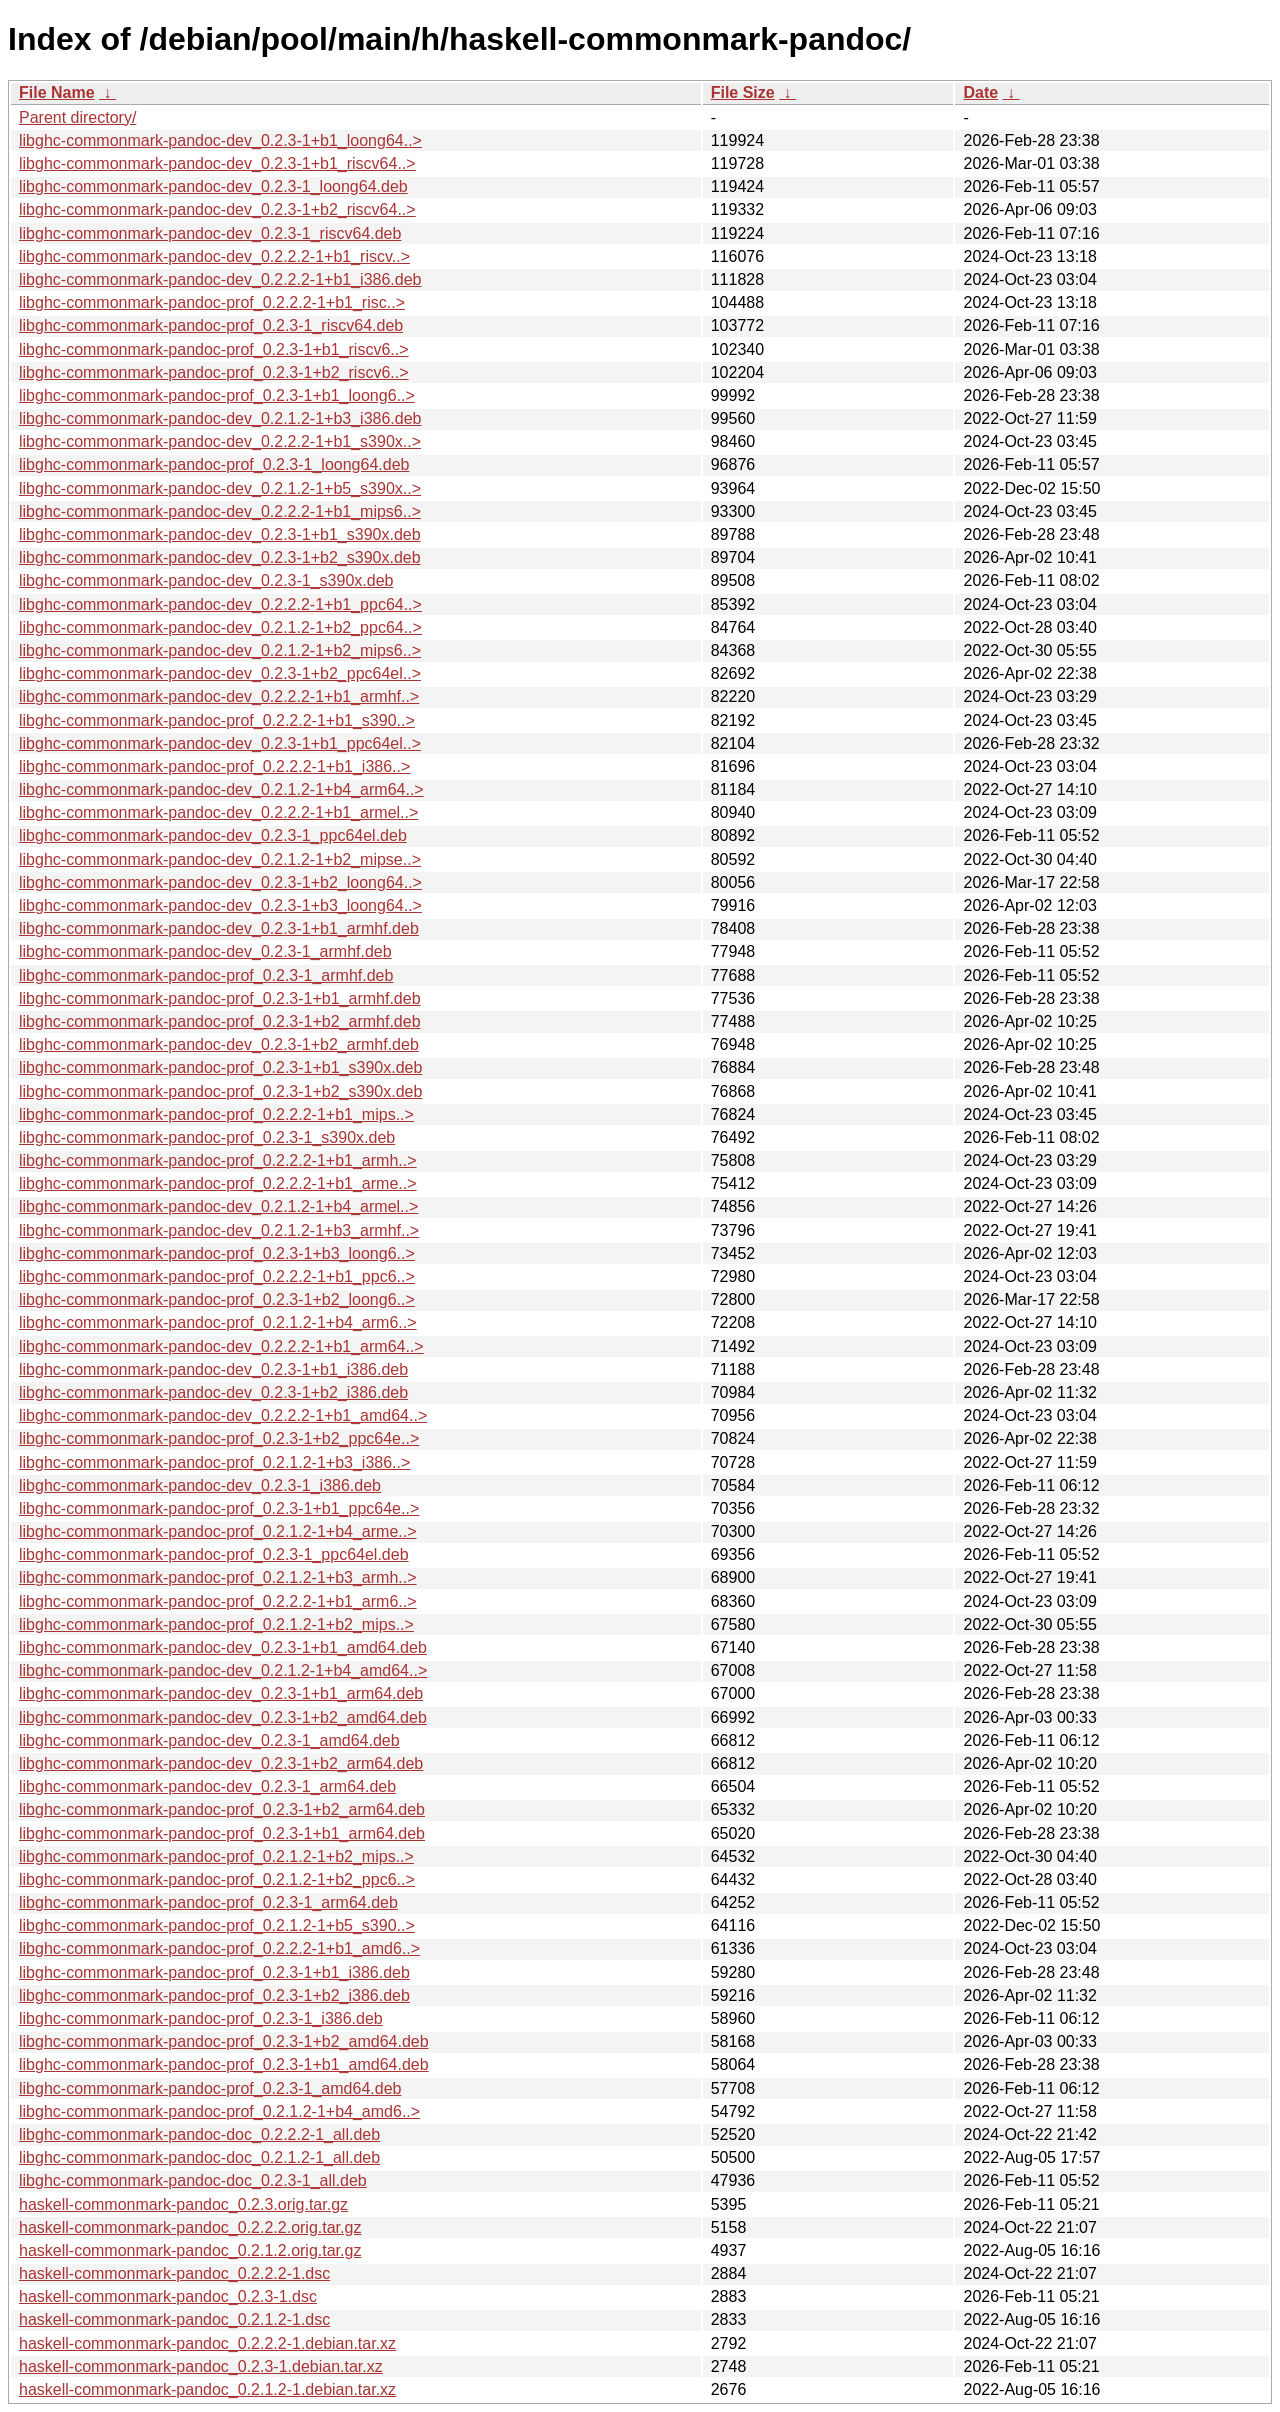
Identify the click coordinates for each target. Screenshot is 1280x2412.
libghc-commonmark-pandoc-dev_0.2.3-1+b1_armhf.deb (219, 928)
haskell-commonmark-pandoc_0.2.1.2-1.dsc (174, 2319)
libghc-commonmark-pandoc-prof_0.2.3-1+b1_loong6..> (217, 395)
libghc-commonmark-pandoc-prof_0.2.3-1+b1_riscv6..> (214, 349)
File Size (743, 92)
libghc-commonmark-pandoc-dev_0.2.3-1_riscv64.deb (210, 233)
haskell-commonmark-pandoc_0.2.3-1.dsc (168, 2296)
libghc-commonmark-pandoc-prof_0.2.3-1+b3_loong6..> (217, 1253)
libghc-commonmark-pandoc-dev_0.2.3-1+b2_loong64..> (220, 882)
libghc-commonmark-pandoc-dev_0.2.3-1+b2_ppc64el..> (220, 673)
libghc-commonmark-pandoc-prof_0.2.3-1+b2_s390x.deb (220, 1091)
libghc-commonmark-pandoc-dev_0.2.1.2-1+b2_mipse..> (220, 859)
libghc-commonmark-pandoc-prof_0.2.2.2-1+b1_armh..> (218, 1160)
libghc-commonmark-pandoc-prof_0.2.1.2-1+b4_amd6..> (219, 2111)
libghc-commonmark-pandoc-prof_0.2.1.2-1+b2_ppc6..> (217, 1879)
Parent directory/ (77, 117)
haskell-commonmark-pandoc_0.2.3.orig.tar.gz (183, 2204)
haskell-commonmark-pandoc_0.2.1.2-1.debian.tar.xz (207, 2389)
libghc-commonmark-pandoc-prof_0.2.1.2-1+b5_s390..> (217, 1925)
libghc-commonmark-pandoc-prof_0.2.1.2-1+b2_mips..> (216, 1624)
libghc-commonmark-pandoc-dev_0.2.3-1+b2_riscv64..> (217, 209)
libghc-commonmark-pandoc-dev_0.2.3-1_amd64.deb (209, 1740)
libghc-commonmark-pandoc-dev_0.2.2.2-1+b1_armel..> (218, 812)
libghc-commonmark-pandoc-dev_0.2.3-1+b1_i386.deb (213, 1369)
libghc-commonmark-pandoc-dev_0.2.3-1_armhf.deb (205, 951)
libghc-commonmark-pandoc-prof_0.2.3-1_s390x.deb (207, 1137)
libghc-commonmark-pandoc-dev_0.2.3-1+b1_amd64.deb (223, 1647)
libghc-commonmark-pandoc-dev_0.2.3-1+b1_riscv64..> (217, 163)
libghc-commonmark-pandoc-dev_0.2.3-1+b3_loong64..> (220, 905)
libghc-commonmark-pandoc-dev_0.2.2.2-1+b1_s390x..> (220, 441)
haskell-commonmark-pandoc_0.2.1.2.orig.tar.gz (190, 2250)
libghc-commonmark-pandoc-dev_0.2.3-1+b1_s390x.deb (220, 534)
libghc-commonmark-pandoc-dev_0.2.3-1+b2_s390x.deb (220, 557)
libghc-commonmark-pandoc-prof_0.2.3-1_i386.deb (201, 2018)
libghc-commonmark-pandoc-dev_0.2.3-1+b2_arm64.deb (221, 1763)
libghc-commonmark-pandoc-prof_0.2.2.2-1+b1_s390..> (217, 720)
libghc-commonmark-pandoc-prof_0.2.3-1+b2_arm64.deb (222, 1809)
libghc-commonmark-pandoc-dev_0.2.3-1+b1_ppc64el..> (220, 743)
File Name (57, 92)
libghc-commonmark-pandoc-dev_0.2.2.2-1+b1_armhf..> (219, 696)
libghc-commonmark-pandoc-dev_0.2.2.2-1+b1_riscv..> (214, 256)
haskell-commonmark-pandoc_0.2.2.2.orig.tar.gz (190, 2227)
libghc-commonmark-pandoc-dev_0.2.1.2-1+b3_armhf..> (219, 1230)
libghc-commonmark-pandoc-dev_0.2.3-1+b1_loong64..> (220, 140)
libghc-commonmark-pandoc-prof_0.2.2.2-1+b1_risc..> (212, 302)
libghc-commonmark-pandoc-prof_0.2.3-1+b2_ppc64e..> (219, 1438)
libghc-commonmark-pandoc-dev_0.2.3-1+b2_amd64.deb (223, 1717)
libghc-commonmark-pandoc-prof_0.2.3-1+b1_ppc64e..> (219, 1508)
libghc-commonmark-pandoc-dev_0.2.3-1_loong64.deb (213, 186)
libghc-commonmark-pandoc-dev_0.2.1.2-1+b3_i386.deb (220, 418)
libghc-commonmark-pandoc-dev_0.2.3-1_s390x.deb (206, 580)
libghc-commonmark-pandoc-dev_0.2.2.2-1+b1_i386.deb (220, 279)
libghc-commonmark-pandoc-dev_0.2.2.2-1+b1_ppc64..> (220, 604)
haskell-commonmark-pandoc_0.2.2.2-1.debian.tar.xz (207, 2343)
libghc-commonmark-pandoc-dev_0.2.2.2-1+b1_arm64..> (221, 1346)
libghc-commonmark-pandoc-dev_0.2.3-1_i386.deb (200, 1485)
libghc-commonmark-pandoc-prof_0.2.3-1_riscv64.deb (211, 325)
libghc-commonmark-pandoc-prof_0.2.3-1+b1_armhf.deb (220, 998)
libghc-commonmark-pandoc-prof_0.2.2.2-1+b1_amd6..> (219, 1948)
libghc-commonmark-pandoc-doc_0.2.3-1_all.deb (193, 2180)
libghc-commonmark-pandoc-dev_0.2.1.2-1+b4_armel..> (218, 1206)
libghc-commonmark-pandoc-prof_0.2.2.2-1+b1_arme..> (218, 1183)
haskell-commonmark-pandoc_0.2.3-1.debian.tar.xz (201, 2366)
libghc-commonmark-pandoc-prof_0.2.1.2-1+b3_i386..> (214, 1462)
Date (980, 92)
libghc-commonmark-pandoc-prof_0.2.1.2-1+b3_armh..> (218, 1577)
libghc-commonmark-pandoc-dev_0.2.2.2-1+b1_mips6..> (220, 511)
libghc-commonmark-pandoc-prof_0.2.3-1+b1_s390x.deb (220, 1067)
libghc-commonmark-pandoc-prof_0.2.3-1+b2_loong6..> (217, 1299)
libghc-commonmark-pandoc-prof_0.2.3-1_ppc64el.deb (214, 1554)
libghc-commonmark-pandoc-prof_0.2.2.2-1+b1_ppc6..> (217, 1276)
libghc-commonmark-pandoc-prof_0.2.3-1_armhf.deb (206, 975)
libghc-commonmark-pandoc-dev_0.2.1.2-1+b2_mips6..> (220, 650)
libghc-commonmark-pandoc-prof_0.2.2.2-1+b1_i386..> (214, 766)
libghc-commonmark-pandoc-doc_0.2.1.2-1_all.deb (199, 2157)
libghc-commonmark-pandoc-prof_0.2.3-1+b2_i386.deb (214, 1995)
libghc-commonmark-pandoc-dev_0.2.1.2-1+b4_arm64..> (221, 789)
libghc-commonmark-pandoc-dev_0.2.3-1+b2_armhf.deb (219, 1044)
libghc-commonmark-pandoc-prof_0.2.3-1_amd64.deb (210, 2088)
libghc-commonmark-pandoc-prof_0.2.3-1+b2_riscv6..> (214, 372)
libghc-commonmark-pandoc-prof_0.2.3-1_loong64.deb (214, 464)
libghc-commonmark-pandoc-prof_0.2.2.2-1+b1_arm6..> (218, 1601)
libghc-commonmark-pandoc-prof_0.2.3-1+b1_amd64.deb (224, 2064)
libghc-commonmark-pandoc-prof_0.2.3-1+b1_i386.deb (214, 1972)
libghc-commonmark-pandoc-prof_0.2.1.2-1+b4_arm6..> (218, 1322)
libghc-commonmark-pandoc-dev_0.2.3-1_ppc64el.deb (213, 835)
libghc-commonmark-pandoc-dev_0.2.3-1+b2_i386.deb (213, 1392)
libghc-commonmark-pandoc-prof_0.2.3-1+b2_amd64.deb (224, 2041)
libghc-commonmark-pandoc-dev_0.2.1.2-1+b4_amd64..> (223, 1670)
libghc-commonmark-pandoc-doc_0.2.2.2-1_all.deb (199, 2134)
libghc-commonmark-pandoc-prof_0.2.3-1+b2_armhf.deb (220, 1021)
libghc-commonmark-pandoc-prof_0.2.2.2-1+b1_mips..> (216, 1114)
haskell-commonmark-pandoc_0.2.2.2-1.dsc (174, 2273)
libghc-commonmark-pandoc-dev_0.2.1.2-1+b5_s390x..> (220, 488)
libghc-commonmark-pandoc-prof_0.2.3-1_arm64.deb (208, 1902)
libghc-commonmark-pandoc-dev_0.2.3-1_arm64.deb (207, 1786)
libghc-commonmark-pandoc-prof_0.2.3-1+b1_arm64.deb (222, 1833)
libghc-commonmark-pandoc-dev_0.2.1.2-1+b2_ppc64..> (220, 627)
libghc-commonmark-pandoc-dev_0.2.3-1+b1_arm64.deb (221, 1693)
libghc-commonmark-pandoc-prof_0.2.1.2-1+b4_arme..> (218, 1531)
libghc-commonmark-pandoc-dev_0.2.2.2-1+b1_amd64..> (223, 1415)
